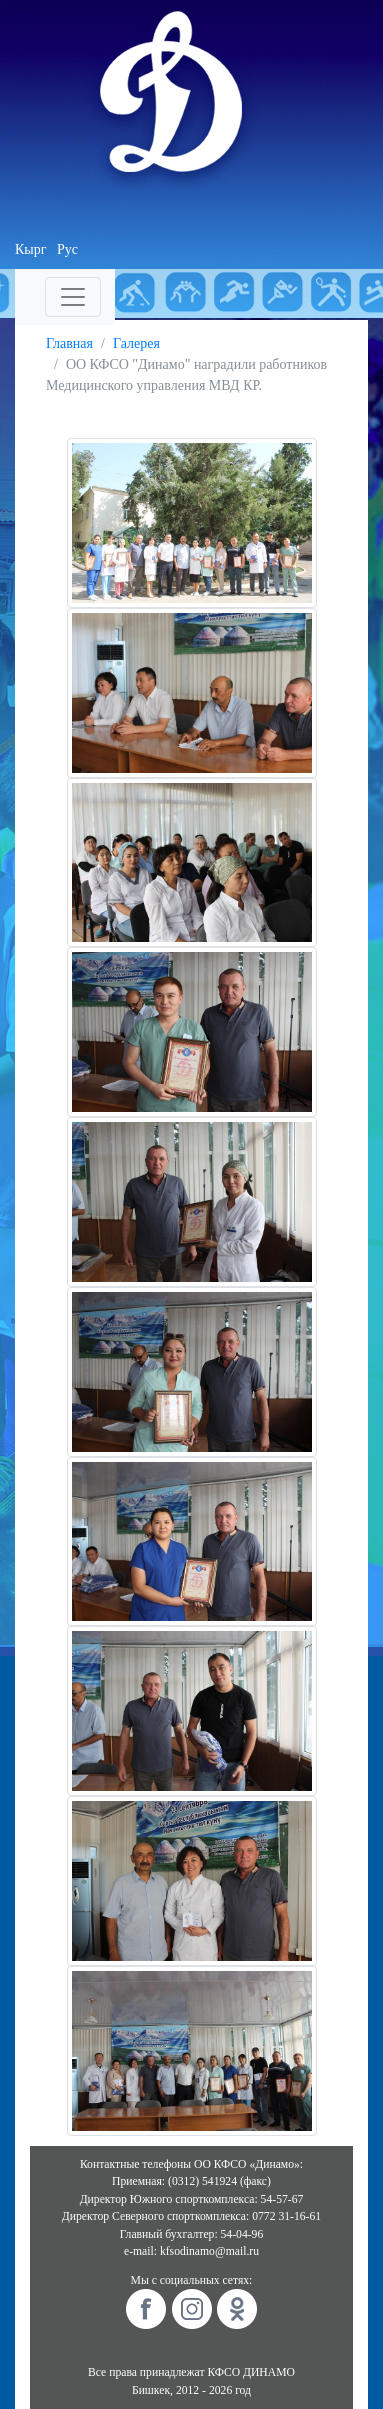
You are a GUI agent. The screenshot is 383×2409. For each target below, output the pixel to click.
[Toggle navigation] (73, 297)
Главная (69, 343)
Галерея (136, 343)
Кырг (31, 249)
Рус (67, 249)
